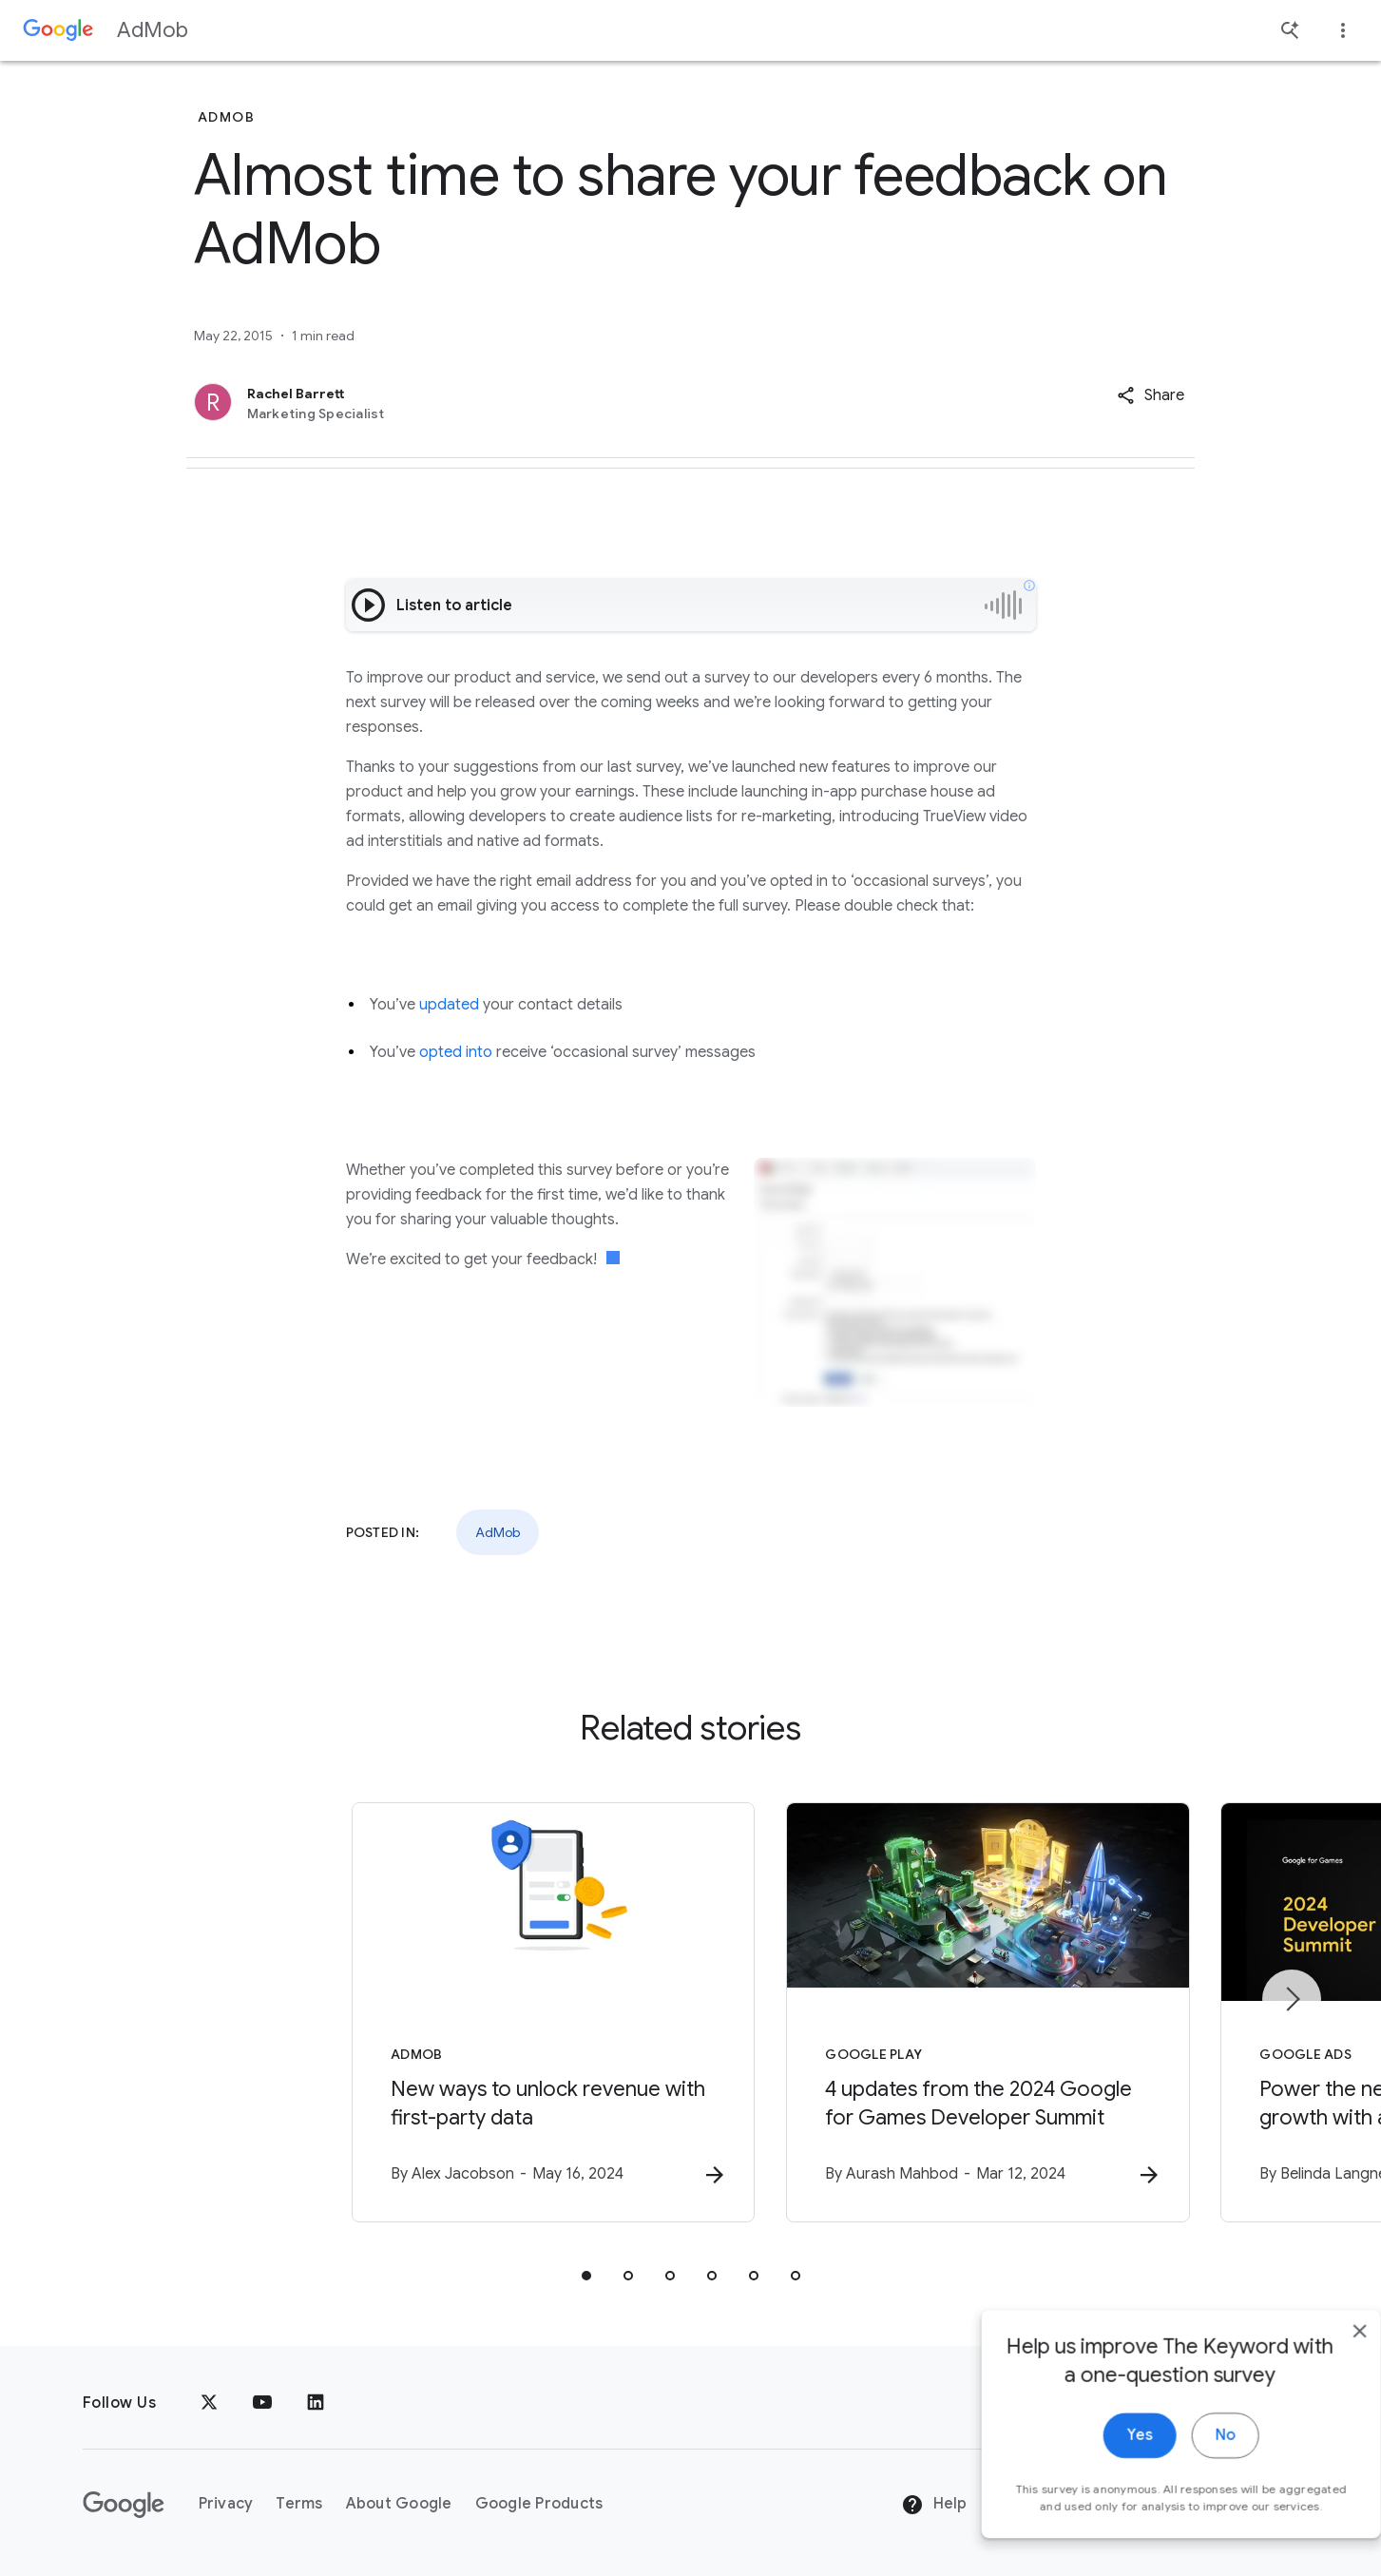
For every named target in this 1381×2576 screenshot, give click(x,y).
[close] (1322, 2375)
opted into (455, 1052)
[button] (1150, 395)
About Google (399, 2503)
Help (934, 2504)
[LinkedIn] (315, 2403)
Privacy (226, 2503)
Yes (1102, 2479)
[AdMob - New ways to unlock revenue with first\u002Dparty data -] (442, 2014)
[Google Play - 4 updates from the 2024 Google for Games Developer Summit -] (940, 2014)
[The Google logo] (123, 2505)
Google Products (539, 2503)
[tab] (586, 2277)
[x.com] (209, 2403)
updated (449, 1004)
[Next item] (1291, 2000)
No (1188, 2479)
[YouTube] (262, 2403)
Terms (299, 2503)
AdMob (152, 30)
